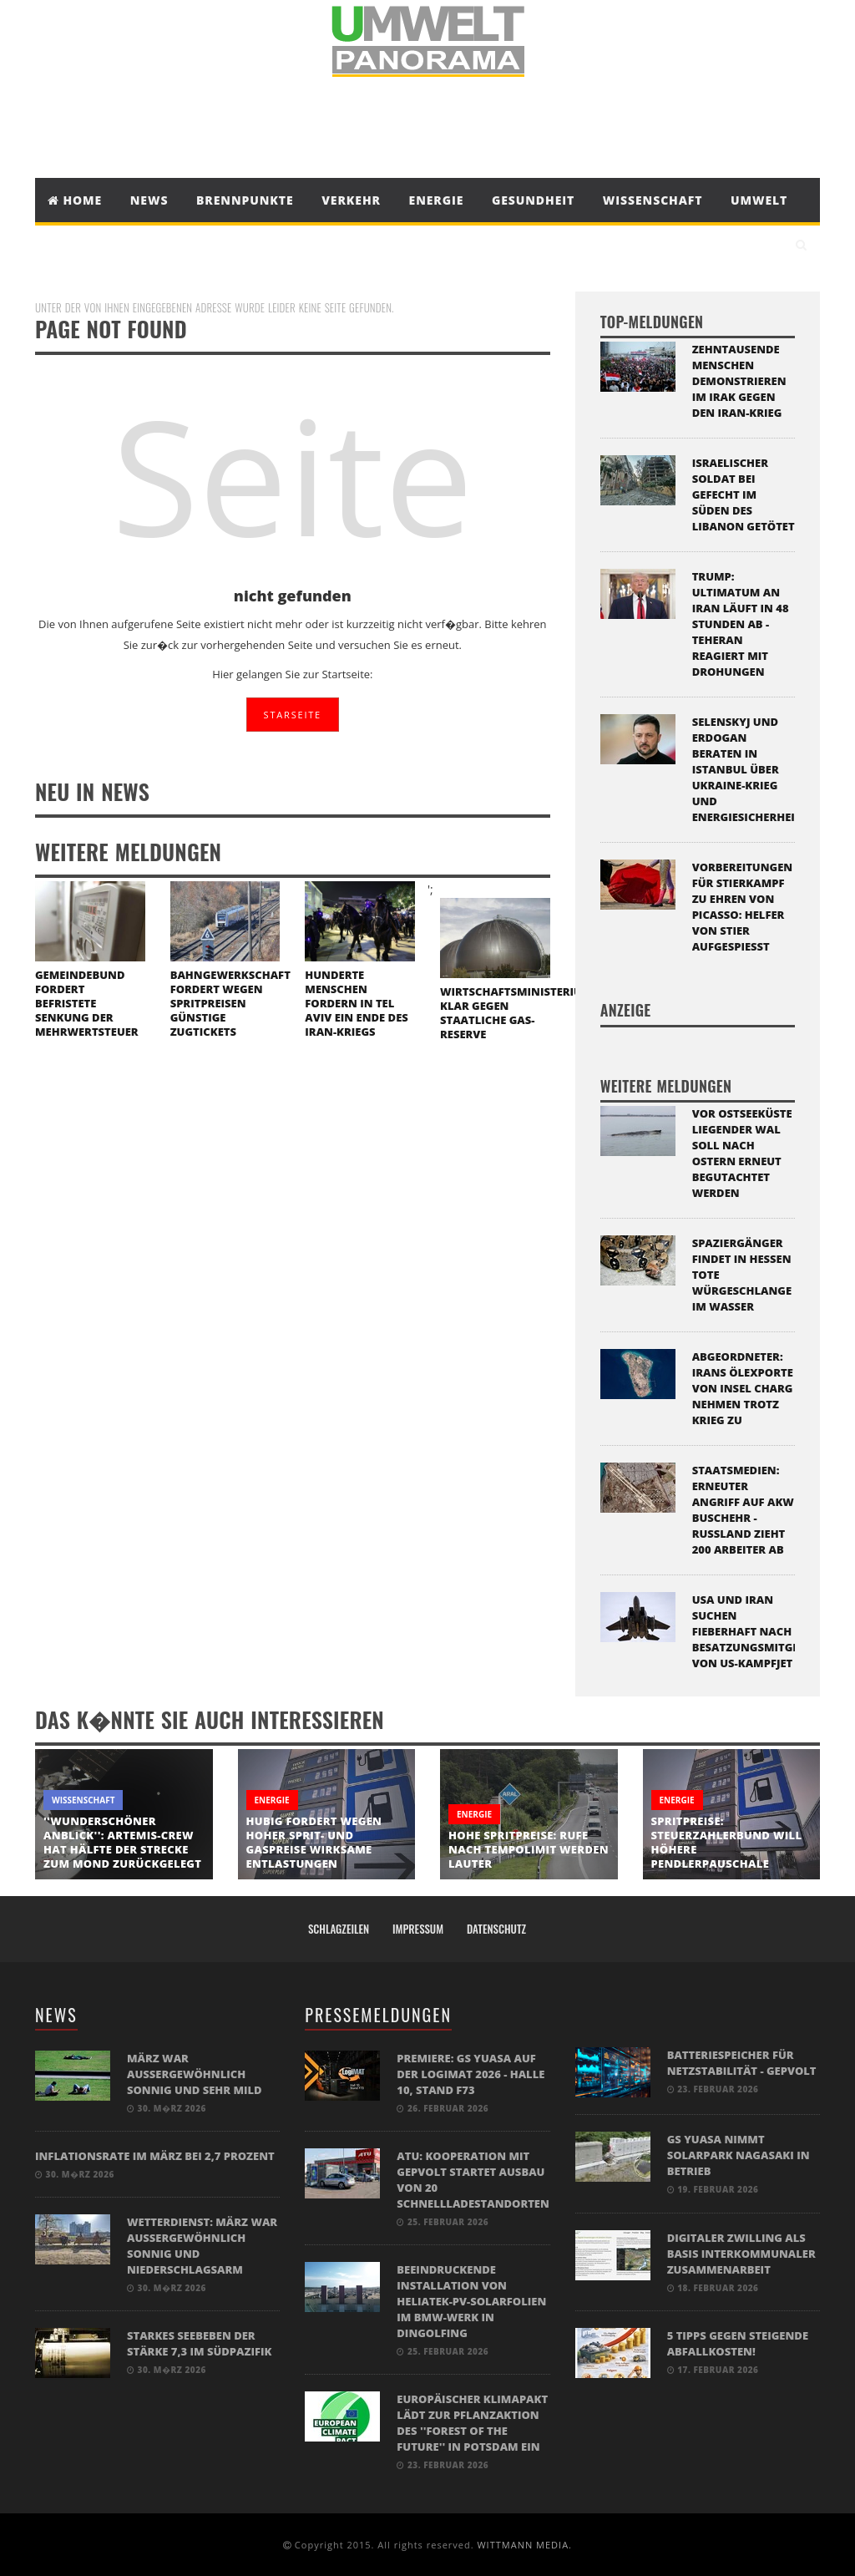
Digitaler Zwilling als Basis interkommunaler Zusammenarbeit (741, 2253)
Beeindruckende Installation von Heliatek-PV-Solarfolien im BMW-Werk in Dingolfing (471, 2301)
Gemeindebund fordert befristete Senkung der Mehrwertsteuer (87, 1003)
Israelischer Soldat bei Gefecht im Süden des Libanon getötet (743, 494)
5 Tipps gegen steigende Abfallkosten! (737, 2343)
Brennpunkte (245, 200)
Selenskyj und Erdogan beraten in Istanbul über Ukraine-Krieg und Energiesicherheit (747, 769)
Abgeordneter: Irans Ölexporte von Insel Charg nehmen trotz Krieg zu (742, 1388)
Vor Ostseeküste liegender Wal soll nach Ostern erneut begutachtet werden (742, 1153)
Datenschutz (496, 1928)
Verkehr (351, 200)
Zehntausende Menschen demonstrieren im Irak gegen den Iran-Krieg (739, 381)
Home (75, 200)
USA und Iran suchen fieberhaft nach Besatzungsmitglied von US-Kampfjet (754, 1631)
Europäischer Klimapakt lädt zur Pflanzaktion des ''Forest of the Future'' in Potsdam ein (472, 2422)
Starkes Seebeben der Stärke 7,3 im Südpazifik (199, 2343)
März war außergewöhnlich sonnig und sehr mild (194, 2074)
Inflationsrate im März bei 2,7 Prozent (155, 2155)
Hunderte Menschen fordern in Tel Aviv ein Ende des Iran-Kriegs (356, 1003)
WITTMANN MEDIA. (524, 2544)
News (149, 200)
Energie (436, 200)
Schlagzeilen (338, 1928)
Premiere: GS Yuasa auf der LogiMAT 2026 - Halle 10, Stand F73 (470, 2074)
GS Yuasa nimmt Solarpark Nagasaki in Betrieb (738, 2155)
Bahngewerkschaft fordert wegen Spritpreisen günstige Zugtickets (230, 1003)
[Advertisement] (427, 127)
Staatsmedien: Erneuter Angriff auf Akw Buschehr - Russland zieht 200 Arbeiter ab (743, 1510)
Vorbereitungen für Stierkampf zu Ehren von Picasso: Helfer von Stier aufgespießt (742, 907)
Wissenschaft (653, 200)
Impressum (417, 1928)
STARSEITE (292, 714)
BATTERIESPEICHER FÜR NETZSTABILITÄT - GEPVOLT (742, 2062)
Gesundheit (533, 200)
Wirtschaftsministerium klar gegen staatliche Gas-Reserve (516, 1013)
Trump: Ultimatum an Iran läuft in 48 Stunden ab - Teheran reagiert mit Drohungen (740, 624)
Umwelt (759, 200)
